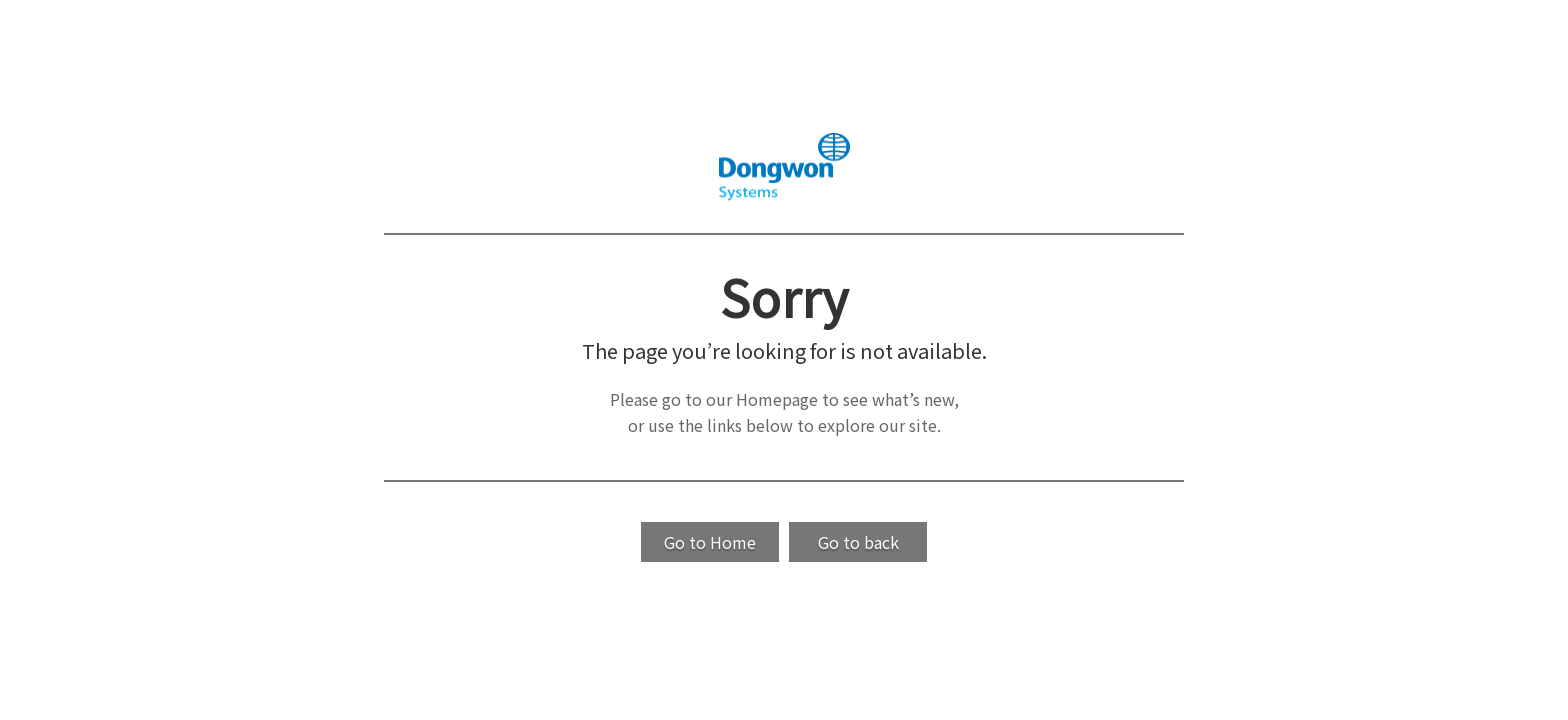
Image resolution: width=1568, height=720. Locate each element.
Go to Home (710, 542)
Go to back (858, 542)
